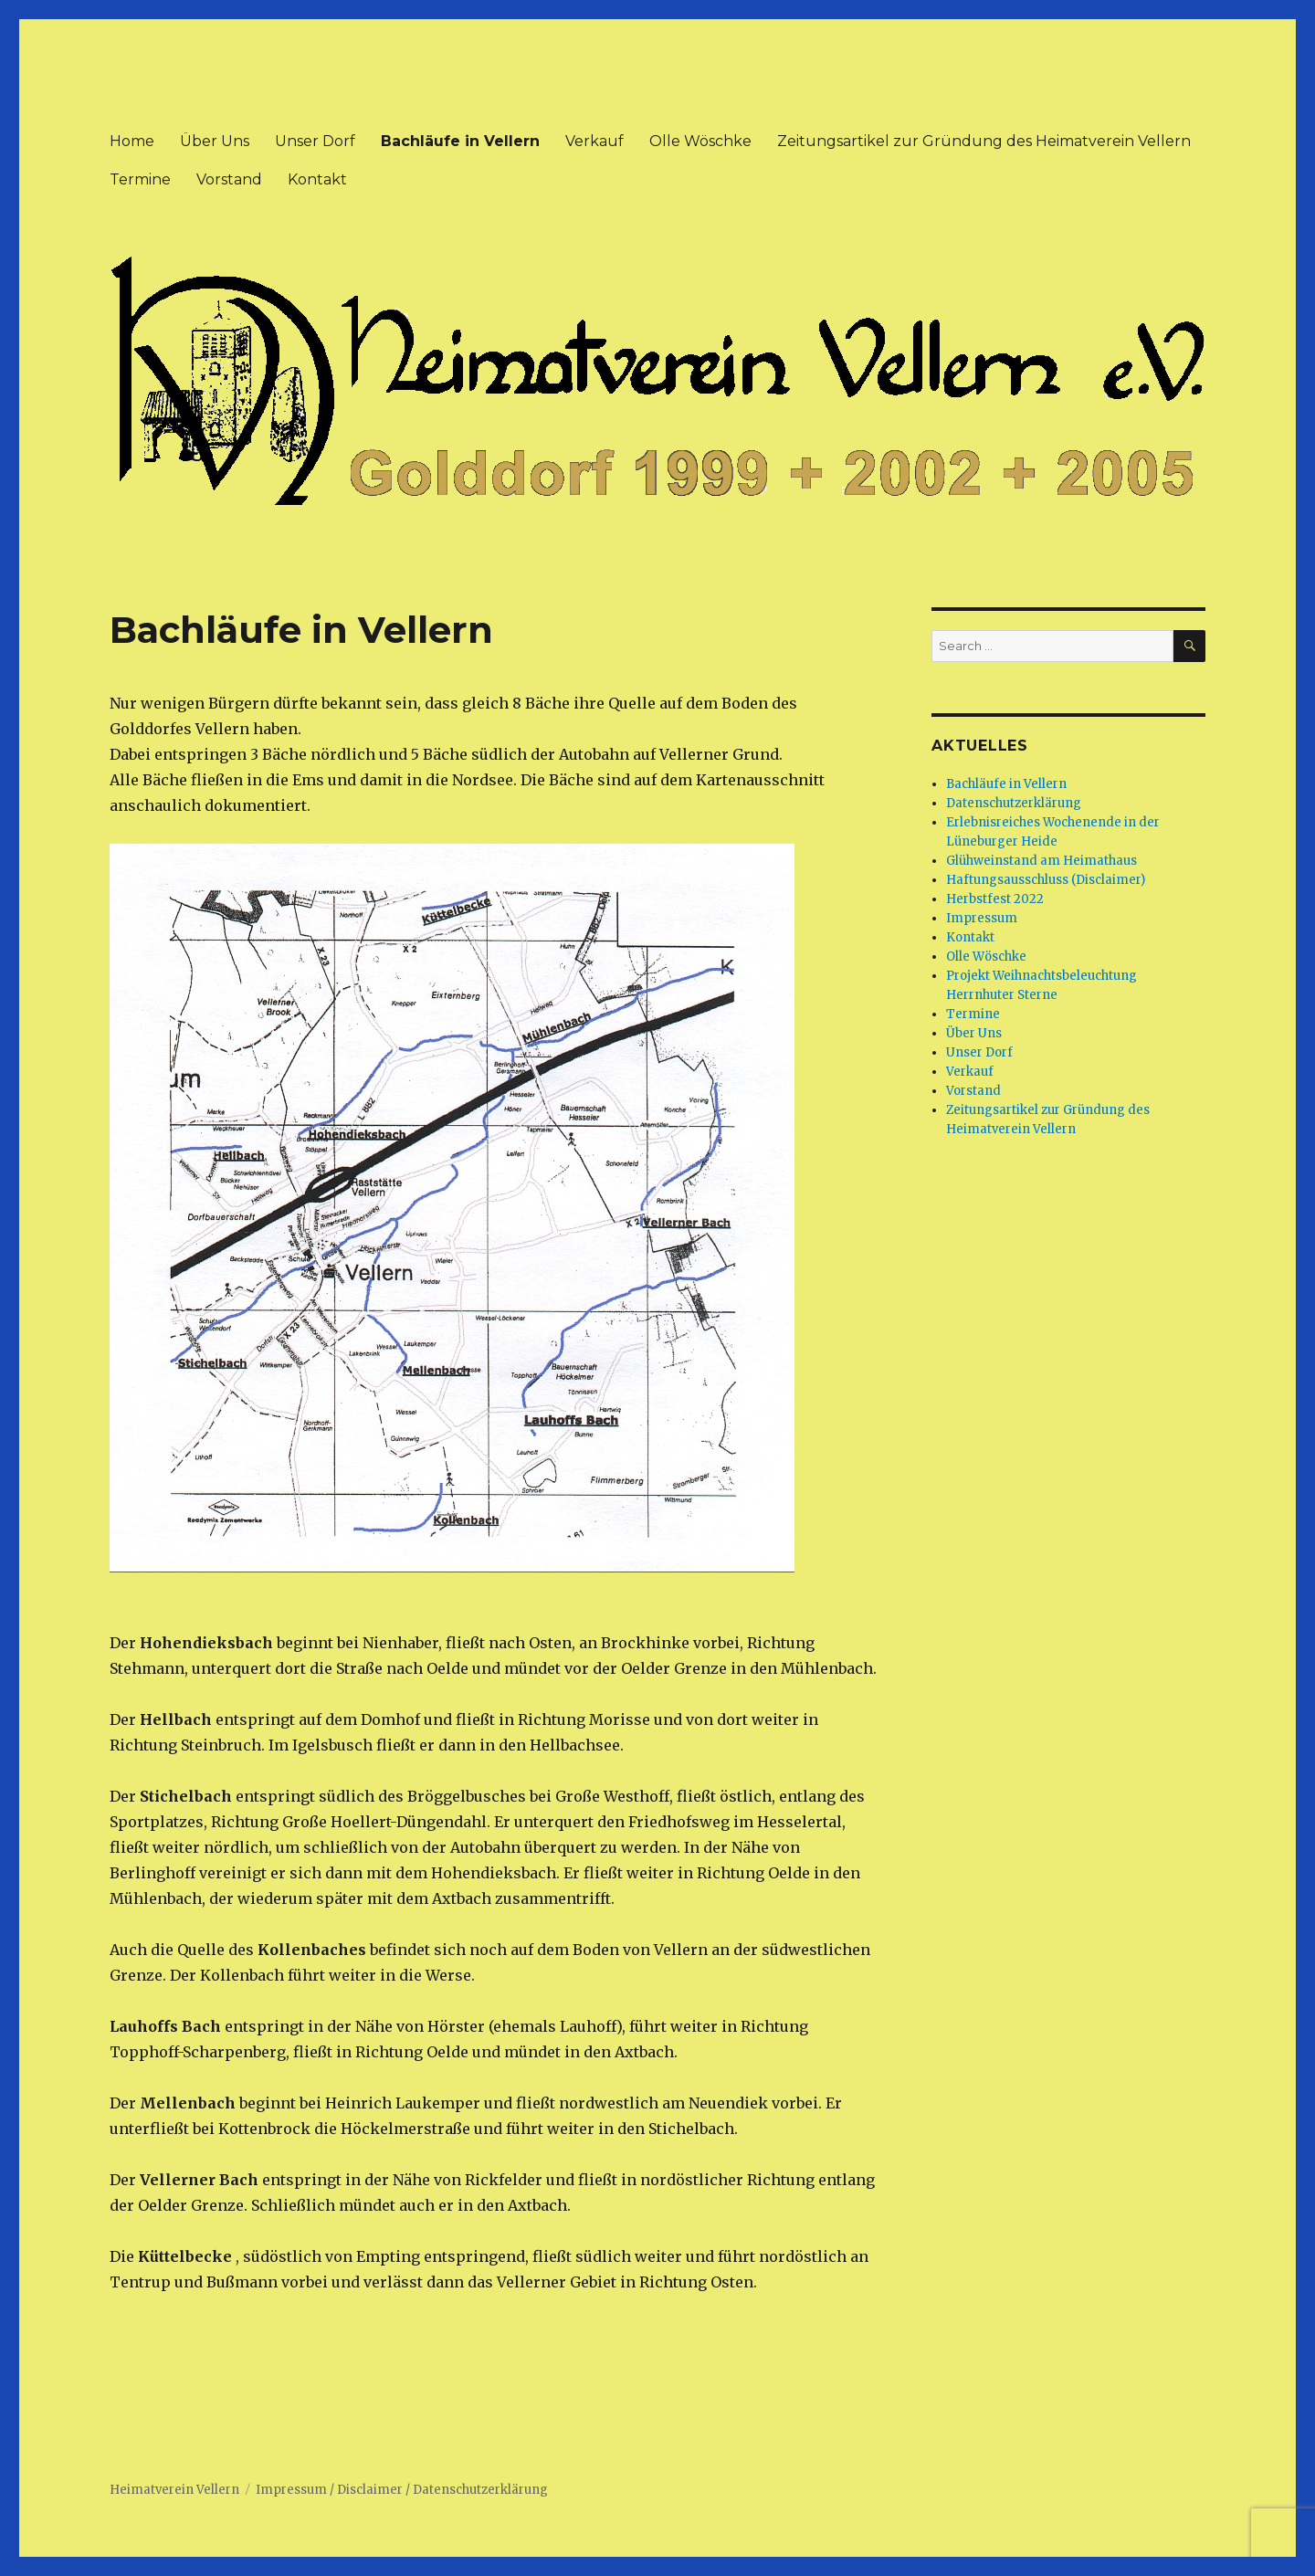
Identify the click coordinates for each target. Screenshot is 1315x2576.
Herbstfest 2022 (995, 899)
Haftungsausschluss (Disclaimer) (1045, 880)
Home (132, 141)
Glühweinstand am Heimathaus (1041, 860)
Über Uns (214, 141)
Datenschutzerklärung (1013, 803)
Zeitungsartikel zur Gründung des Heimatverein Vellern (984, 141)
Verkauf (594, 141)
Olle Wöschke (700, 141)
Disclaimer (370, 2489)
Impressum (981, 918)
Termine (140, 179)
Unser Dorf (315, 141)
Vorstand (229, 179)
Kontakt (317, 179)
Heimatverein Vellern (174, 2489)
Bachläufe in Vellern (460, 141)
